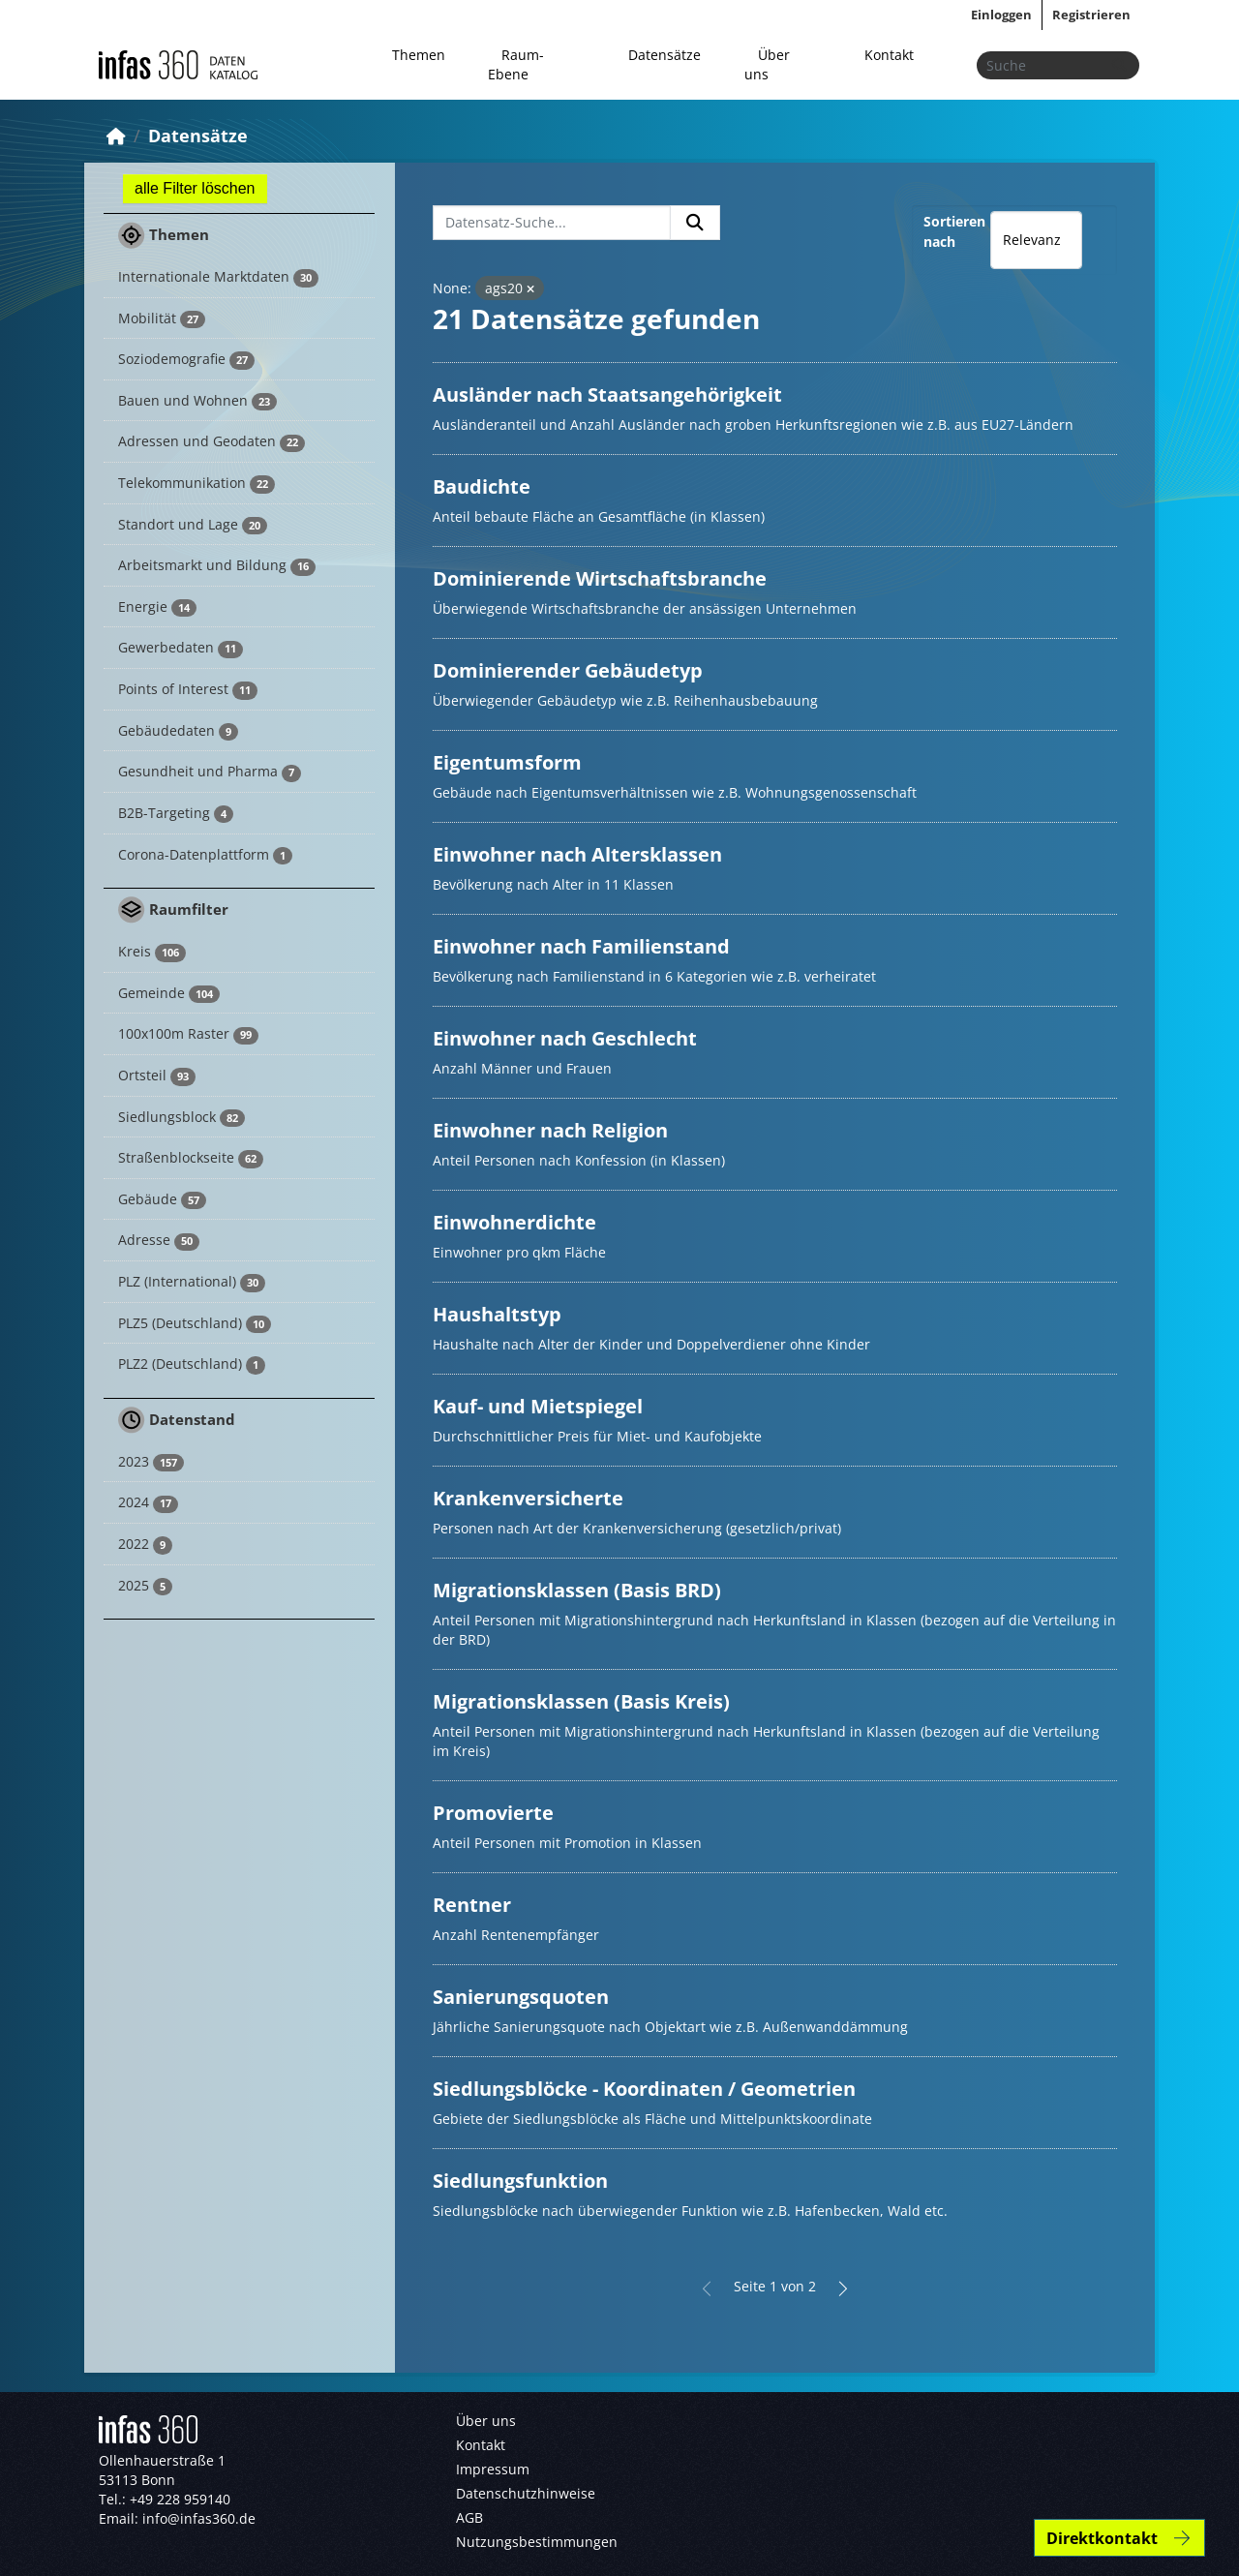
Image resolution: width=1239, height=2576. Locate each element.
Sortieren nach (954, 231)
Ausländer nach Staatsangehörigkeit (607, 394)
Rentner (472, 1905)
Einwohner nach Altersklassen (577, 854)
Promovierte (493, 1813)
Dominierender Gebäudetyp (568, 670)
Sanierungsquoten (521, 1997)
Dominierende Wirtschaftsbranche (600, 578)
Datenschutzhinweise (525, 2493)
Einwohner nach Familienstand (581, 946)
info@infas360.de (199, 2518)
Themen (418, 54)
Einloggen (1001, 14)
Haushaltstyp (497, 1314)
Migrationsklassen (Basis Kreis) (581, 1701)
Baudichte (481, 486)
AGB (469, 2517)
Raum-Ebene (516, 64)
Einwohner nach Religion (550, 1130)
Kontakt (889, 54)
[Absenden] (1119, 65)
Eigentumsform (507, 762)
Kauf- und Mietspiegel (538, 1406)
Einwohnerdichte (514, 1222)
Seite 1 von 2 (775, 2286)
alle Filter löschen (195, 188)
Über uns (767, 64)
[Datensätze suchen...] (1058, 65)
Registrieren (1091, 14)
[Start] (116, 135)
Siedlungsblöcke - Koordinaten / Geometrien (644, 2089)
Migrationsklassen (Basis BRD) (577, 1590)
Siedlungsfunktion (520, 2180)
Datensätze (664, 54)
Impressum (492, 2469)
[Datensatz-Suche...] (552, 222)
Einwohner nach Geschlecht (565, 1038)
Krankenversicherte (528, 1498)
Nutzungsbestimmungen (537, 2541)
